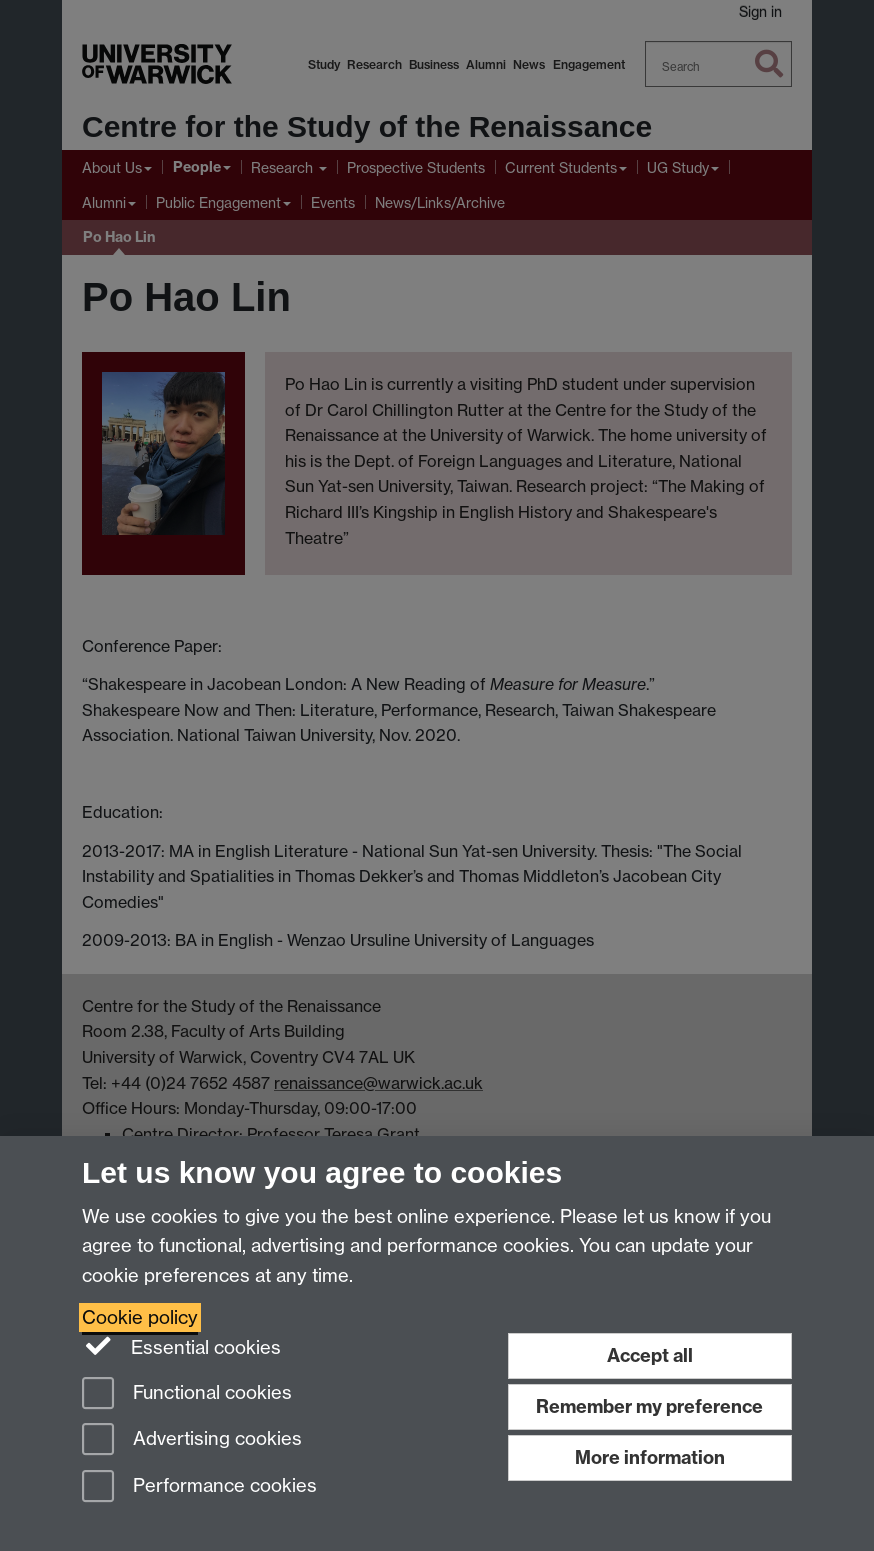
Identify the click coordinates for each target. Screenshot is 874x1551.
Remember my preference (649, 1406)
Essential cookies (181, 1346)
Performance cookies (199, 1487)
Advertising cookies (192, 1440)
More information (650, 1457)
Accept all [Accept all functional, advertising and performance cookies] (650, 1355)
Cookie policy (140, 1317)
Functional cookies (187, 1394)
